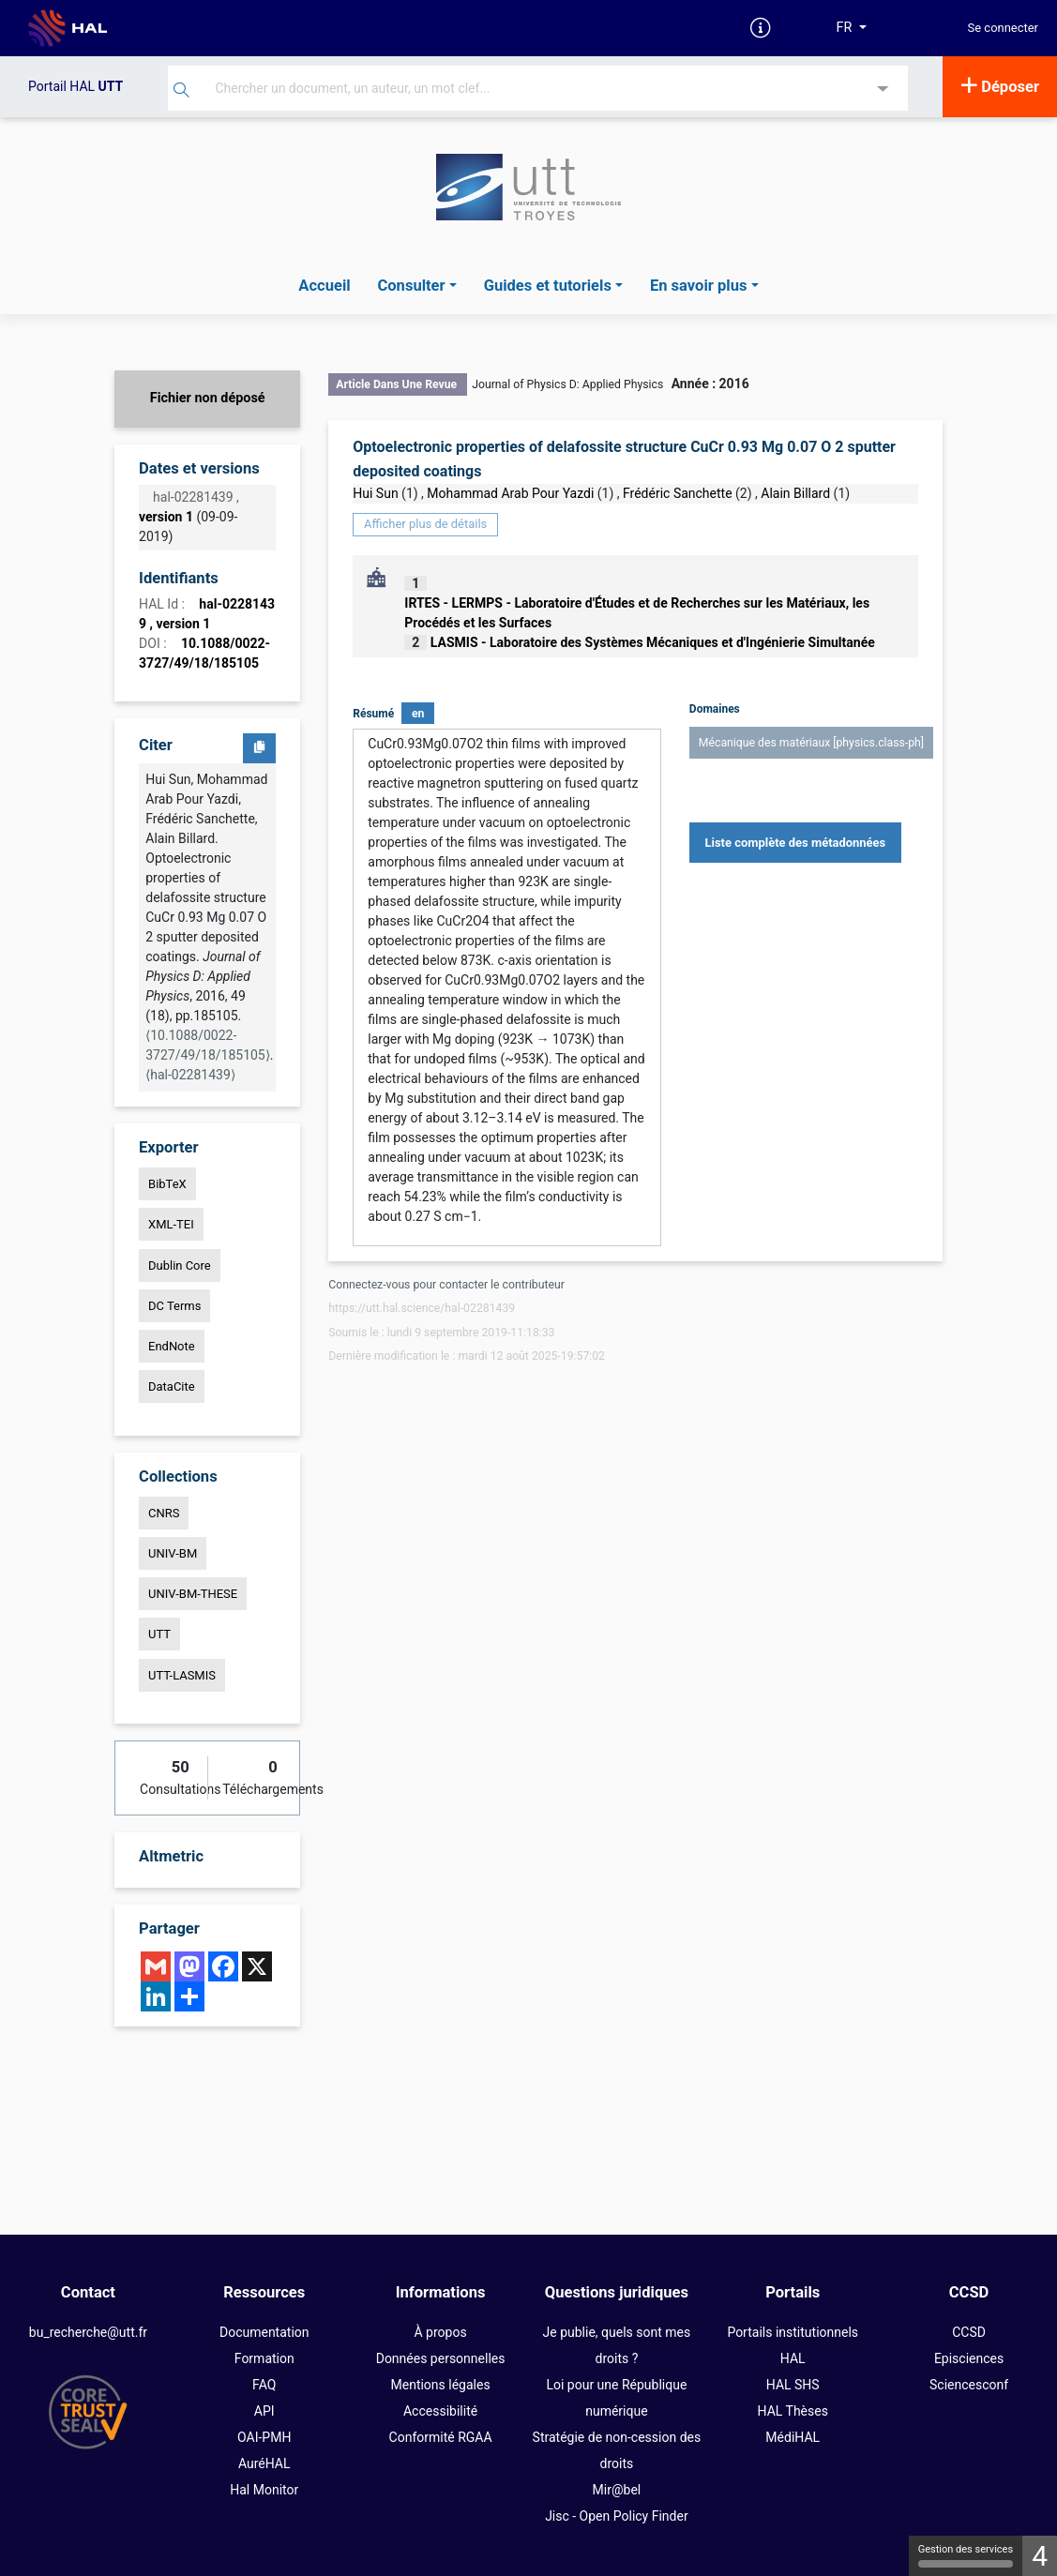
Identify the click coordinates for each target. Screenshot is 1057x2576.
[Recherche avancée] (883, 90)
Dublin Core (179, 1265)
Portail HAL (75, 86)
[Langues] (852, 28)
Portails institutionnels (792, 2332)
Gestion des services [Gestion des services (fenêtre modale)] (965, 2555)
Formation (264, 2358)
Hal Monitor (264, 2489)
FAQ (264, 2384)
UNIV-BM (172, 1553)
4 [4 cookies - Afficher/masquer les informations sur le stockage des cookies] (1040, 2555)
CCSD (969, 2332)
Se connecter (1003, 28)
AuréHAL (264, 2463)
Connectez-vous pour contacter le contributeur (446, 1284)
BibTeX (167, 1184)
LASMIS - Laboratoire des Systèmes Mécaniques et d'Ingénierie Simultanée (652, 642)
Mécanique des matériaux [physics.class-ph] (811, 742)
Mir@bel (617, 2489)
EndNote (171, 1346)
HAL (793, 2358)
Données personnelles (441, 2358)
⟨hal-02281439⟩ (190, 1074)
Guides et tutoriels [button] (548, 285)
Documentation (264, 2332)
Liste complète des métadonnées (795, 843)
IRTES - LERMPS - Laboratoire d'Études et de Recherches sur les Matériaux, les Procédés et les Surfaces (636, 612)
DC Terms (174, 1306)
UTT (159, 1634)
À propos (441, 2332)
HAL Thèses (793, 2410)
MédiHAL (792, 2437)
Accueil (324, 285)
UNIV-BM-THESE (192, 1594)
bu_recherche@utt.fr (88, 2332)
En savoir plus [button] (698, 285)
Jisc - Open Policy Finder (616, 2515)
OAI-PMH (264, 2437)
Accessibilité (440, 2410)
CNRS (163, 1513)
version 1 (166, 516)
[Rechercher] (181, 92)
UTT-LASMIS (182, 1675)
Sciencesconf (968, 2384)
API (264, 2410)
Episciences (969, 2358)
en (418, 713)
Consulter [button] (411, 285)
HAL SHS (793, 2384)
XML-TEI (171, 1224)
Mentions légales (441, 2384)
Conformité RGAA (440, 2437)
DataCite (171, 1386)
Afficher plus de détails (425, 524)
